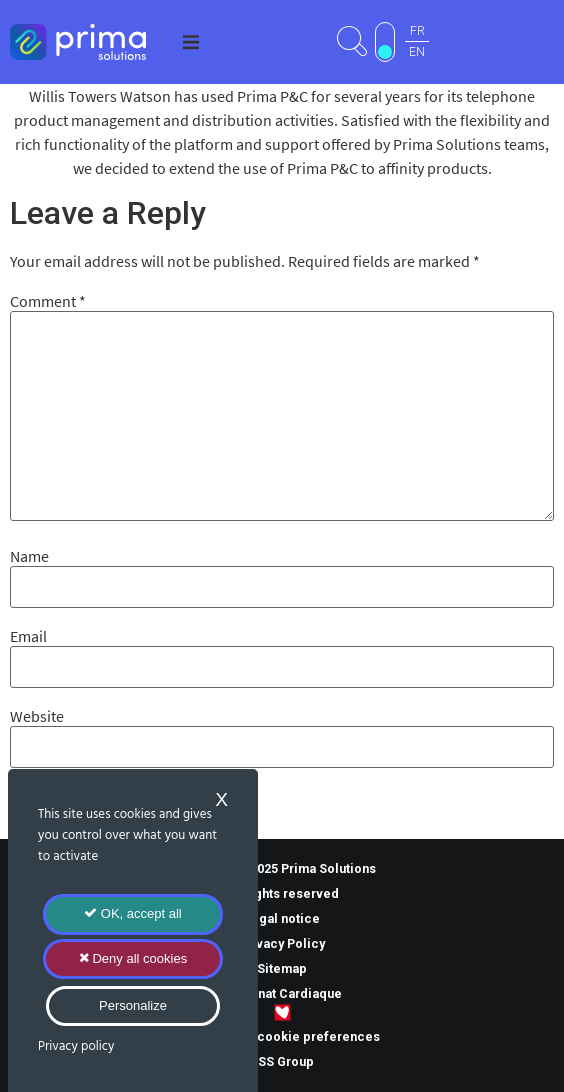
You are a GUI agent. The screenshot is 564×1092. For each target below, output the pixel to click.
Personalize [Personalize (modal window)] (133, 1005)
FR (417, 31)
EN (417, 52)
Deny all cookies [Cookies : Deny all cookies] (133, 958)
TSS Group (282, 1061)
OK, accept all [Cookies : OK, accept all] (133, 913)
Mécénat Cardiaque (282, 993)
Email (28, 636)
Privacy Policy (282, 943)
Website (37, 716)
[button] (191, 42)
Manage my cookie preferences (282, 1036)
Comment (48, 301)
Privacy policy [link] (76, 1046)
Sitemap (282, 968)
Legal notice (282, 918)
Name (29, 556)
